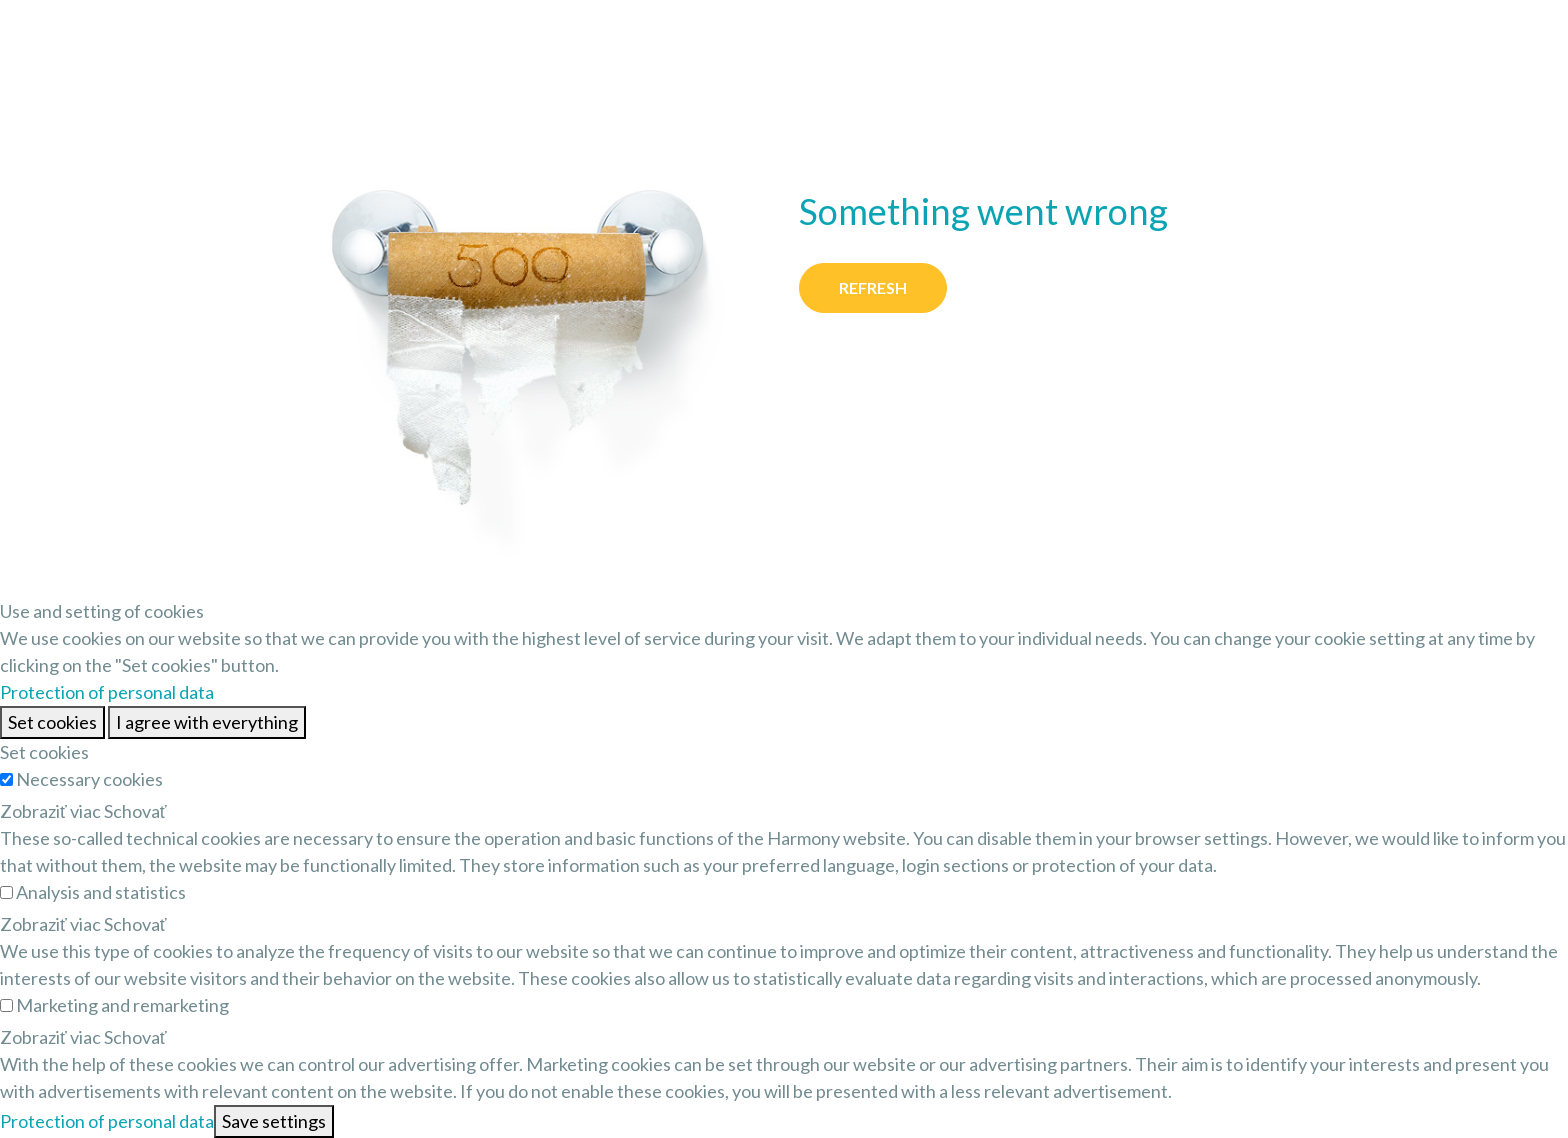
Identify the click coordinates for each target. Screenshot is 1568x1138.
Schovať (135, 811)
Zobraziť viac (50, 811)
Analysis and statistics (101, 892)
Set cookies (52, 722)
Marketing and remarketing (122, 1005)
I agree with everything (207, 722)
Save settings (274, 1121)
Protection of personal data (107, 692)
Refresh (873, 287)
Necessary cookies (89, 779)
